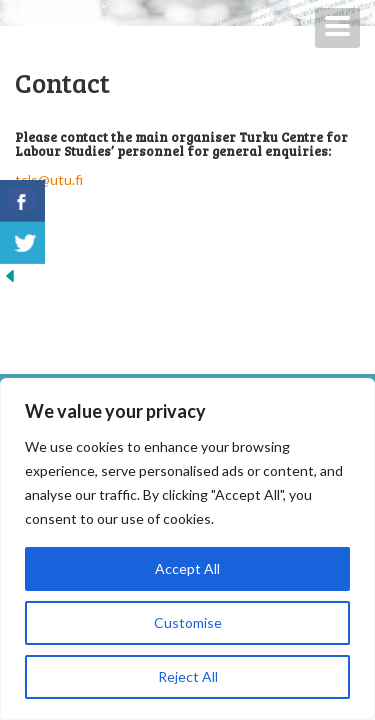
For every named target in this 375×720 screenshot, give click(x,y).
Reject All (188, 676)
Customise (188, 622)
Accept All (187, 568)
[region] (187, 549)
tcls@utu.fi (50, 179)
